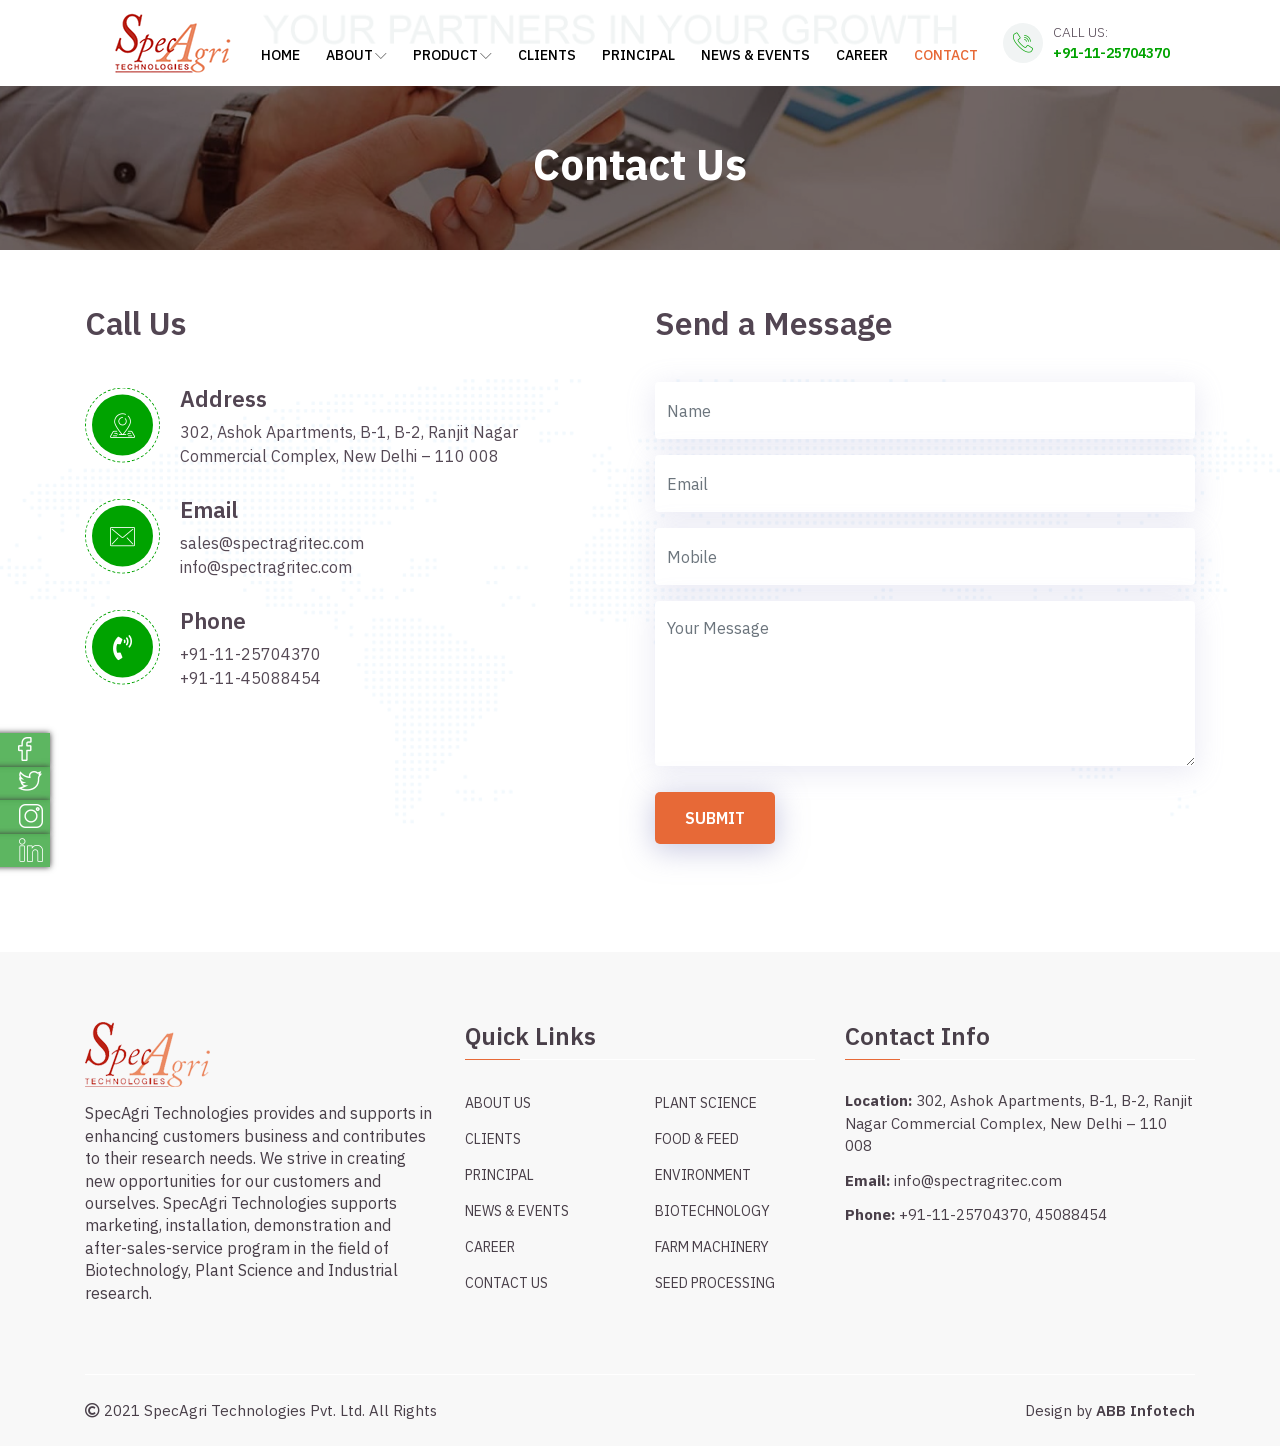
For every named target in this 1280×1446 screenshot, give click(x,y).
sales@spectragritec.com (272, 543)
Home (280, 55)
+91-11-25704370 (1111, 53)
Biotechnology (712, 1211)
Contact (946, 55)
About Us (498, 1103)
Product (452, 55)
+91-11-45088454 (250, 678)
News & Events (755, 55)
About (356, 55)
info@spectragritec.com (266, 567)
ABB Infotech (1145, 1410)
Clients (547, 55)
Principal (638, 55)
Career (862, 55)
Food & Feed (697, 1139)
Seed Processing (715, 1283)
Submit (715, 818)
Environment (703, 1175)
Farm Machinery (712, 1247)
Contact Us (506, 1283)
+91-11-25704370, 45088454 (1003, 1214)
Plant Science (706, 1103)
